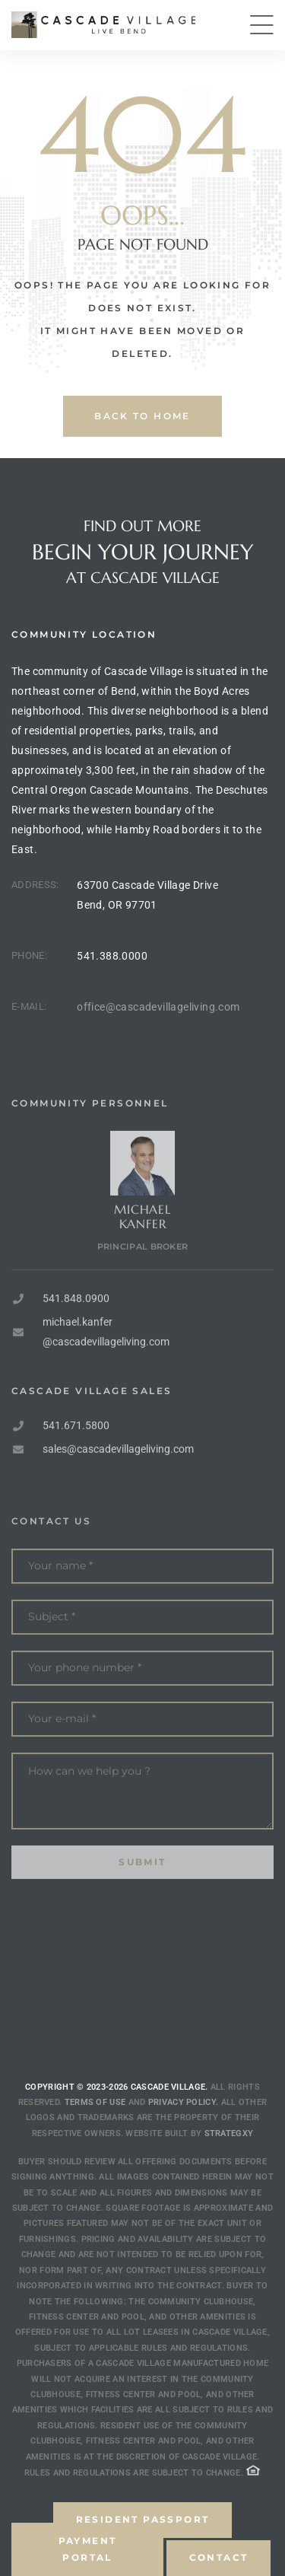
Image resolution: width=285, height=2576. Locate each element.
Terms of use (95, 2102)
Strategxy (229, 2133)
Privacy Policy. (183, 2102)
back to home (142, 416)
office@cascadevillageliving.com (158, 1007)
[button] (87, 2549)
